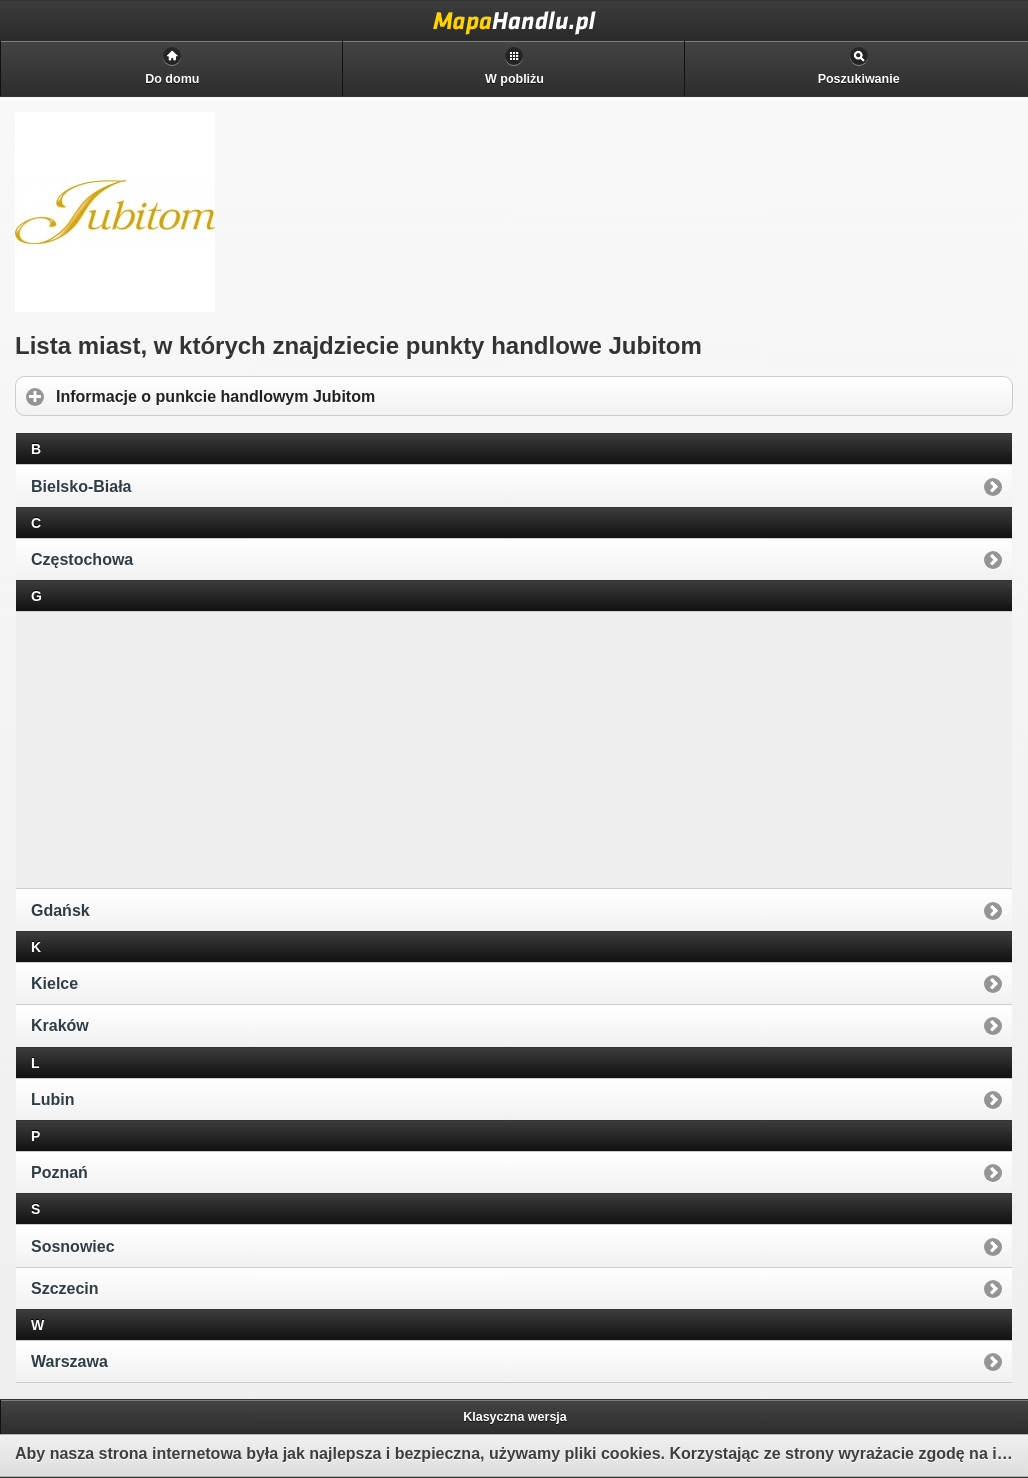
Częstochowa (82, 559)
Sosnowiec (73, 1246)
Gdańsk (60, 910)
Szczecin (65, 1288)
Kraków (60, 1025)
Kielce (54, 983)
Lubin (53, 1099)
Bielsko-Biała (81, 486)
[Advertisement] (171, 748)
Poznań (59, 1172)
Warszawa (69, 1361)
